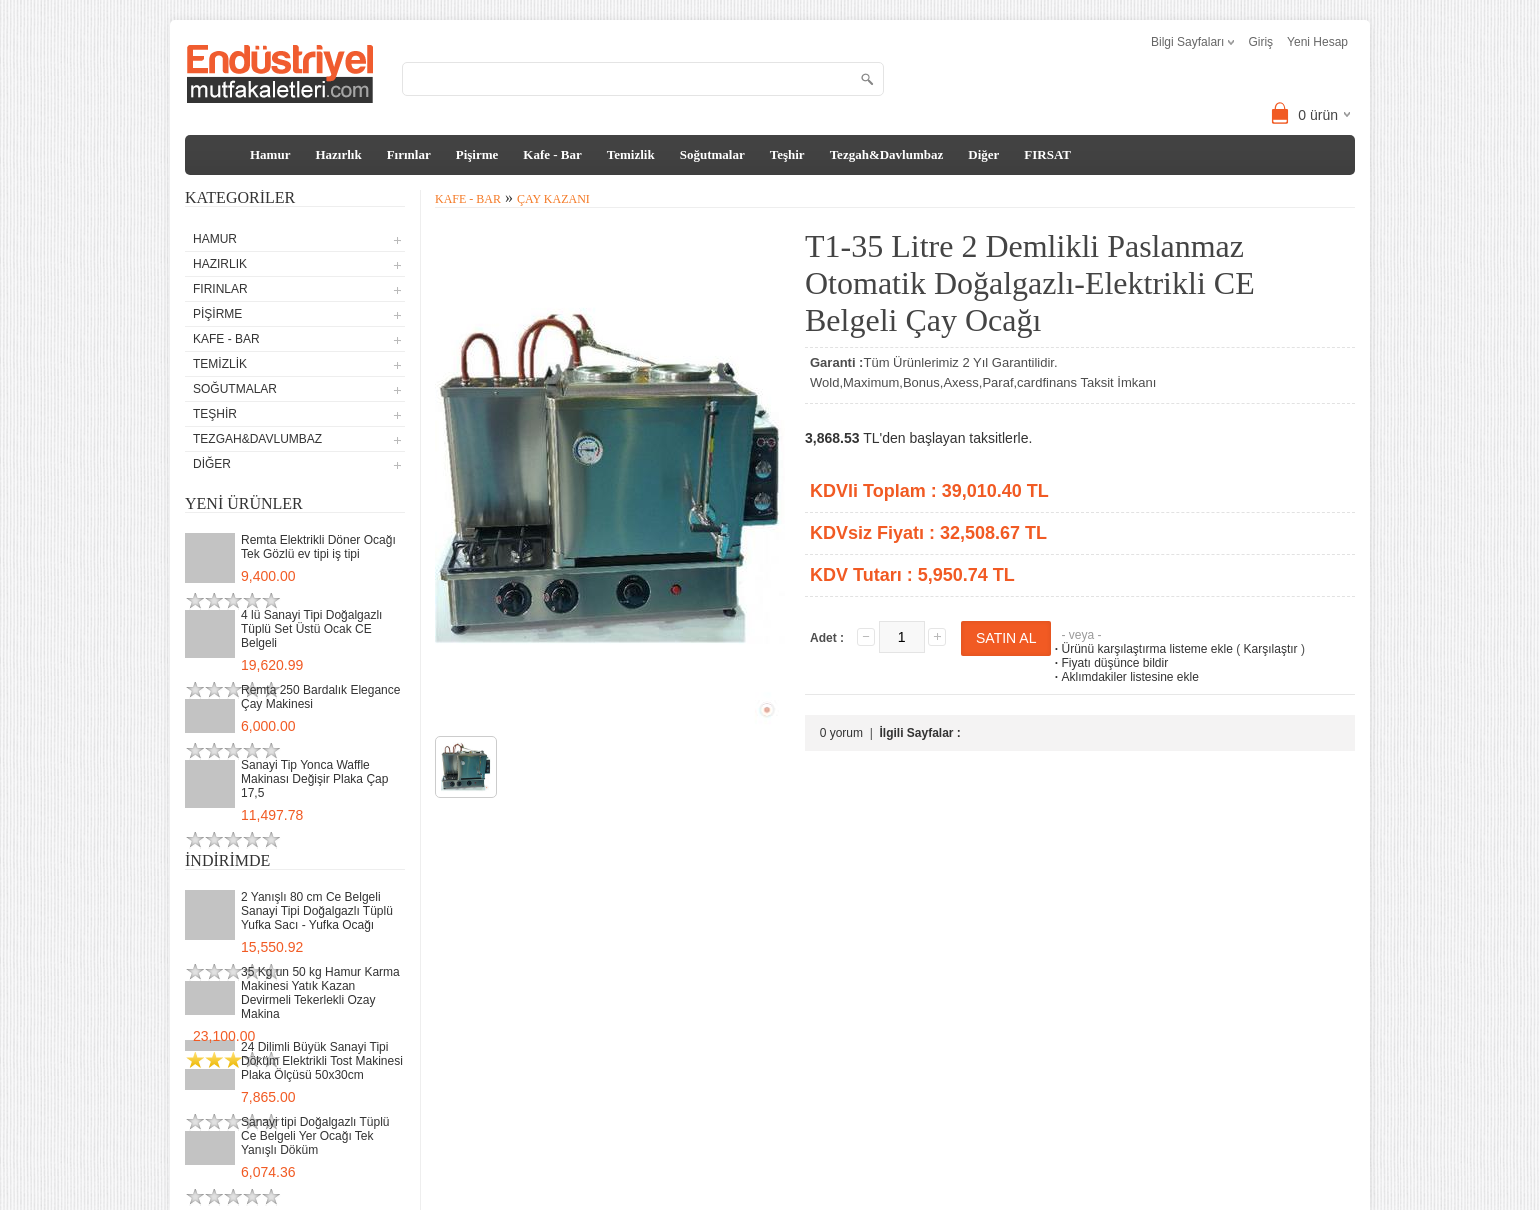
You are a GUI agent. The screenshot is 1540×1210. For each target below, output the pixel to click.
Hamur (270, 154)
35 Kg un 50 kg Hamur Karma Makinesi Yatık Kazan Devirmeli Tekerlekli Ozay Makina (320, 993)
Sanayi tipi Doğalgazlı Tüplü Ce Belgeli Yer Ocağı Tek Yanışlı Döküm (315, 1136)
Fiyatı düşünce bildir (1109, 663)
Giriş (1260, 42)
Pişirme (477, 154)
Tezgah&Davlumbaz (887, 154)
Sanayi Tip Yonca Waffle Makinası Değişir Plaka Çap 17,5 (314, 779)
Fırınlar (409, 154)
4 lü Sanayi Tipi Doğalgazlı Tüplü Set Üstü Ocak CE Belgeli (311, 629)
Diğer (983, 154)
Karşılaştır (1271, 649)
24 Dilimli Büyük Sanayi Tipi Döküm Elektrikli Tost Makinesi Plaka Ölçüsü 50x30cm (322, 1061)
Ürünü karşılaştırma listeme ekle (1141, 649)
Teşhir (787, 154)
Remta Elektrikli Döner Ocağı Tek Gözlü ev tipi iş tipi (318, 547)
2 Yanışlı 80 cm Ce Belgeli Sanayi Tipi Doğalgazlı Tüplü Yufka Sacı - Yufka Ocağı (317, 911)
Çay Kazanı (553, 199)
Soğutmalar (712, 154)
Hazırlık (338, 154)
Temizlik (631, 154)
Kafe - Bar (552, 154)
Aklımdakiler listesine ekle (1124, 677)
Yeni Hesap (1317, 42)
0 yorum (841, 733)
